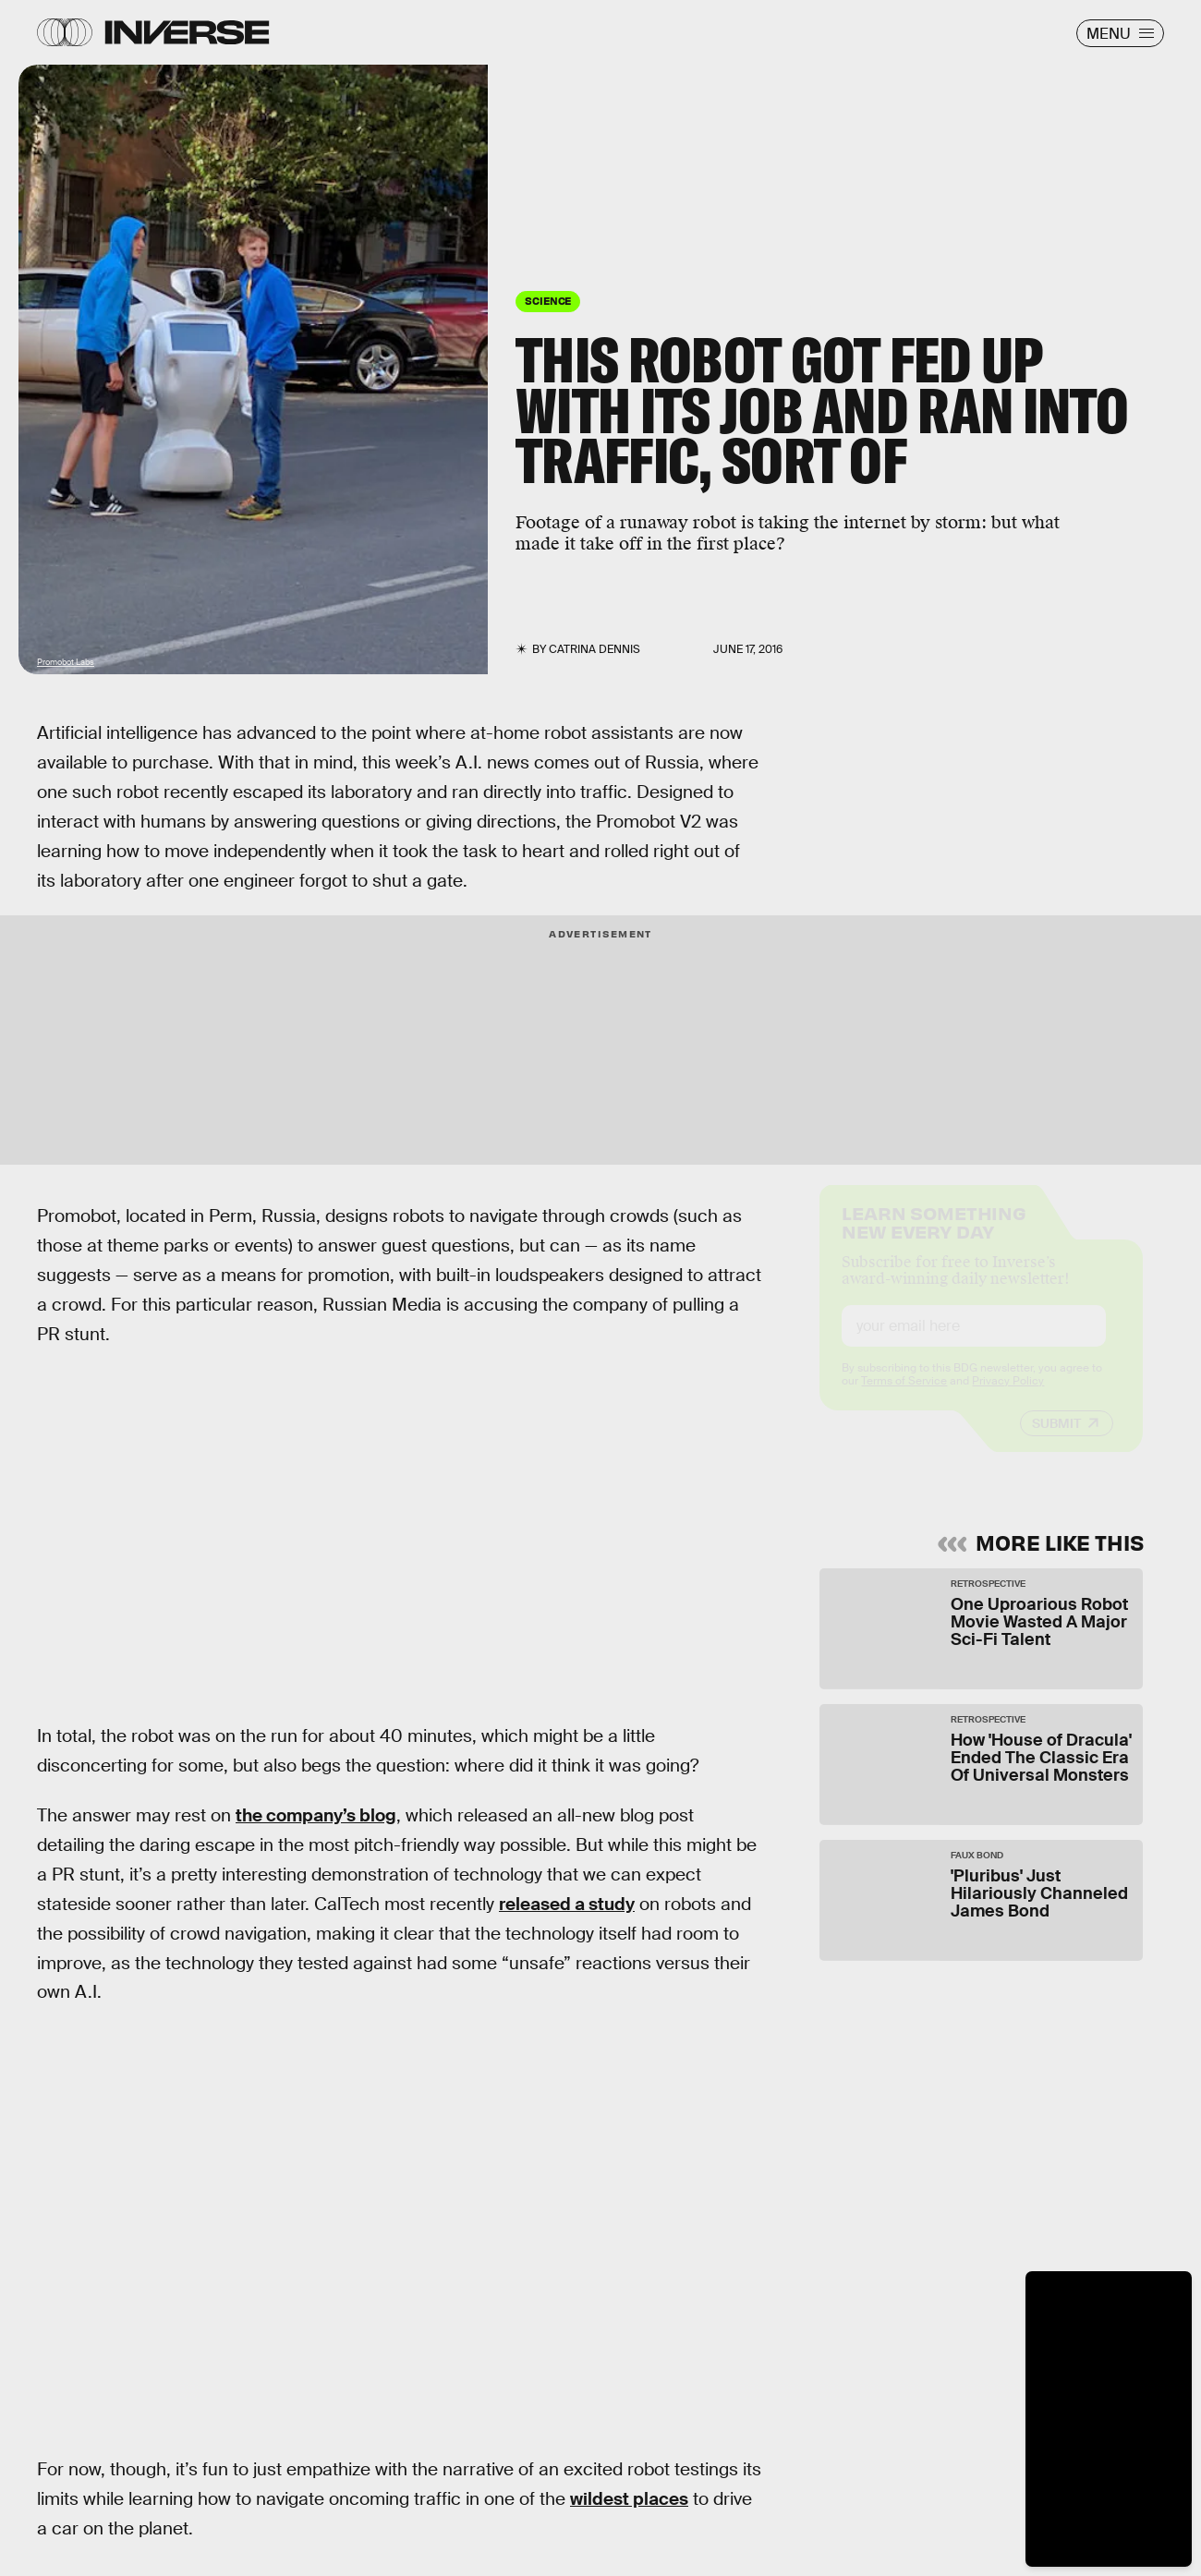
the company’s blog (316, 1815)
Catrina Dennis (594, 649)
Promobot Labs (65, 662)
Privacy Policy (1008, 1397)
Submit (1056, 1440)
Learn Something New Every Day (933, 1237)
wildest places (629, 2498)
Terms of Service (904, 1397)
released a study (567, 1904)
